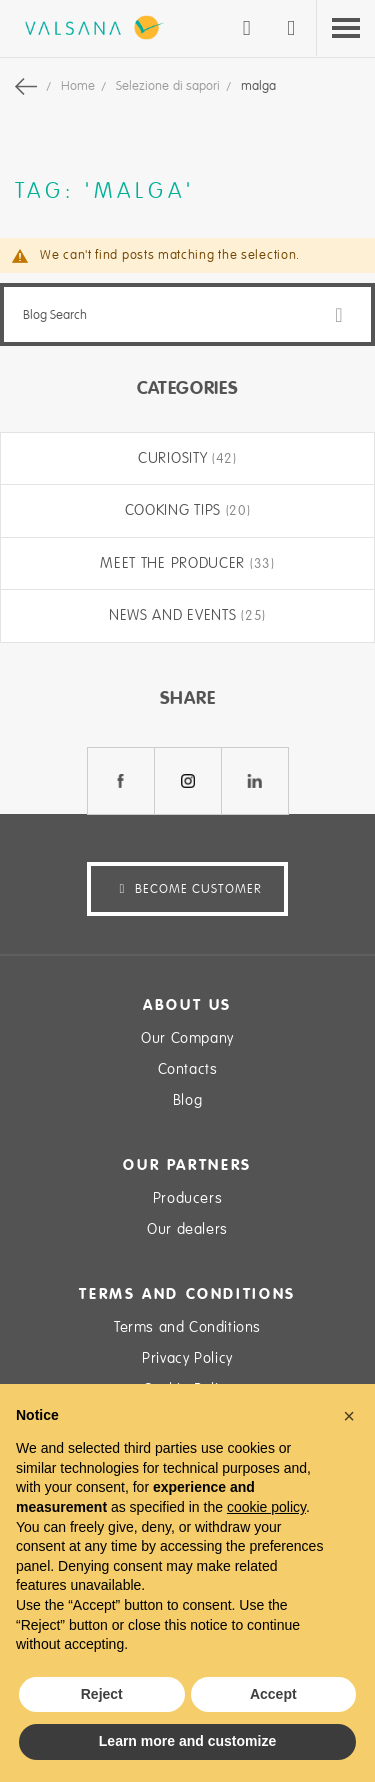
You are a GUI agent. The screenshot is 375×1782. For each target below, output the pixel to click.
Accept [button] (273, 1694)
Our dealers (187, 1229)
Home (79, 86)
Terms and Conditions (187, 1327)
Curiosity (175, 458)
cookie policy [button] (266, 1507)
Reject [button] (102, 1694)
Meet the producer (175, 563)
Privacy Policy (187, 1358)
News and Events (175, 615)
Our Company (187, 1038)
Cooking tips (175, 510)
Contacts (188, 1069)
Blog (187, 1100)
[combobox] (187, 314)
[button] (349, 1416)
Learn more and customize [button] (187, 1741)
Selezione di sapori (169, 86)
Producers (187, 1198)
